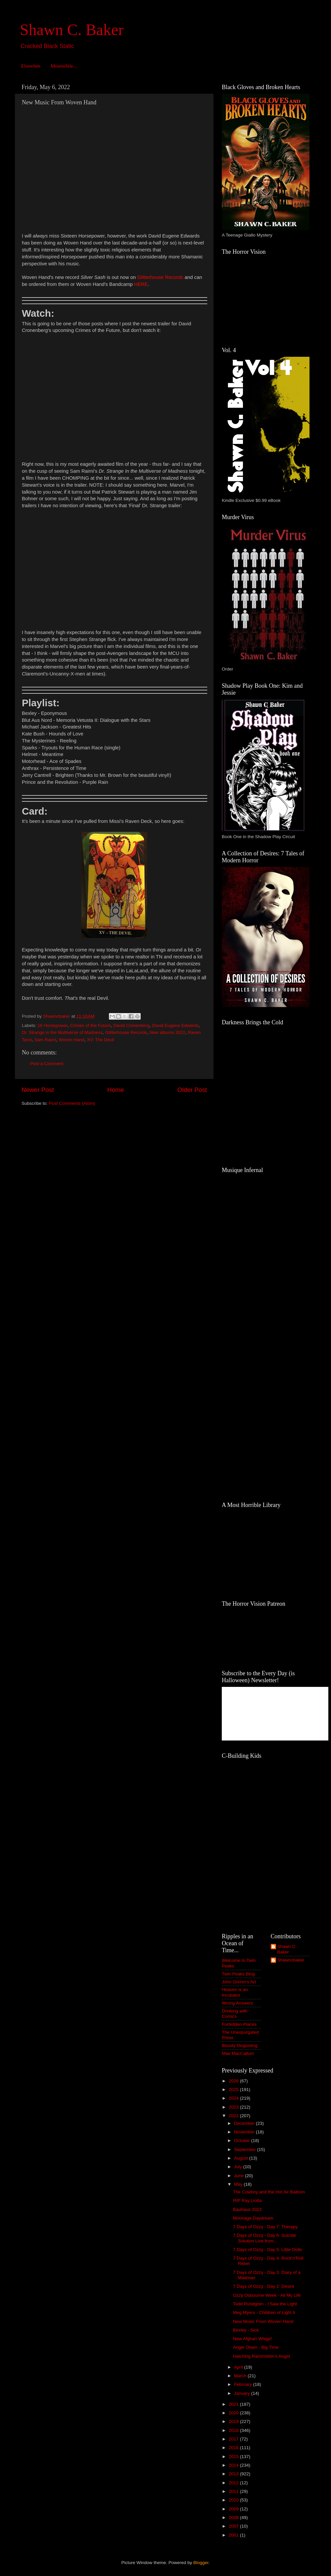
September (245, 2149)
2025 (234, 2089)
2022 (234, 2115)
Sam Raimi (45, 1039)
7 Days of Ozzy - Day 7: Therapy (265, 2226)
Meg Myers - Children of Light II (264, 2312)
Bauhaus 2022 (247, 2209)
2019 (234, 2421)
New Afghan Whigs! (252, 2338)
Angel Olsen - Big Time (256, 2347)
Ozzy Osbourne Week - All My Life (267, 2295)
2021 (234, 2404)
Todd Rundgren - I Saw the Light (265, 2303)
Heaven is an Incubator (235, 1992)
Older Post (192, 1089)
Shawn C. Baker (71, 29)
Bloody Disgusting (240, 2045)
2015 (234, 2456)
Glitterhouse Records (126, 1032)
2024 (234, 2098)
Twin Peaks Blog (238, 1973)
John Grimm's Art (239, 1981)
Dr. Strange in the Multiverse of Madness (62, 1032)
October (242, 2140)
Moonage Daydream (253, 2218)
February (243, 2384)
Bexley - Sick (246, 2330)
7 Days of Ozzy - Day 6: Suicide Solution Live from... (264, 2238)
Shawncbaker (291, 1960)
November (245, 2131)
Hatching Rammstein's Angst (261, 2356)
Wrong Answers (237, 2003)
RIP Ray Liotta (247, 2200)
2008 (234, 2517)
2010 (234, 2499)
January (242, 2393)
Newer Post (38, 1089)
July (238, 2166)
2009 (234, 2508)
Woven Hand (71, 1039)
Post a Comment (47, 1063)
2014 (234, 2465)
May (239, 2184)
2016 (234, 2447)
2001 (234, 2535)
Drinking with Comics (234, 2014)
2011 (234, 2491)
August (241, 2158)
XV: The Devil (100, 1039)
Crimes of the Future (90, 1025)
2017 (234, 2439)
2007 (234, 2526)
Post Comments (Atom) (72, 1103)
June (239, 2175)
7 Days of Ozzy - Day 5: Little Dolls (267, 2249)
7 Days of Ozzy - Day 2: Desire (263, 2286)
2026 (234, 2080)
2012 (234, 2482)
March (241, 2375)
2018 (234, 2430)
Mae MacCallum (238, 2053)
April (239, 2367)
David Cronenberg (131, 1025)
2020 (234, 2412)
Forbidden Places (239, 2024)
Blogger (201, 2562)
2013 (234, 2473)
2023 (234, 2107)
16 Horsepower (52, 1025)
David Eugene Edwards (175, 1025)
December (245, 2123)
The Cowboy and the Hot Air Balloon (269, 2191)
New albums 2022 (167, 1032)
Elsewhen (30, 66)
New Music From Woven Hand (263, 2321)
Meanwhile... (64, 66)
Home (115, 1089)
